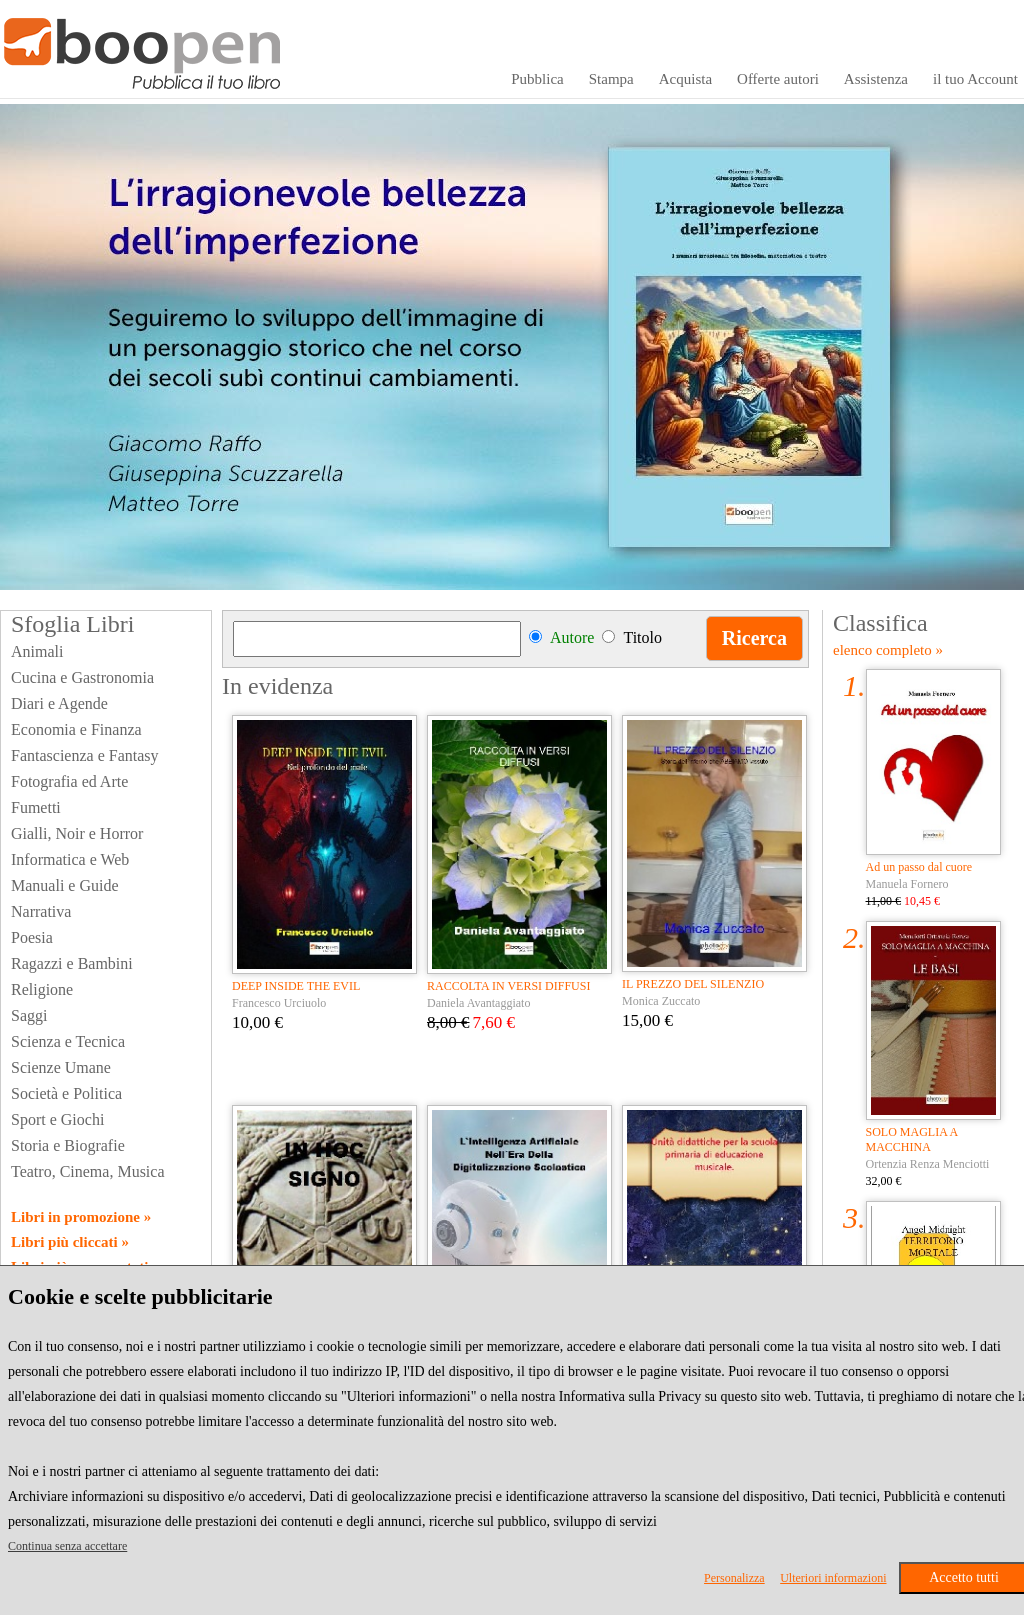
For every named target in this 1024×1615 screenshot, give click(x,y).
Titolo (642, 637)
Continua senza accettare (67, 1546)
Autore (572, 637)
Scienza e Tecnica (68, 1041)
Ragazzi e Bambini (72, 963)
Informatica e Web (70, 859)
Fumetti (36, 807)
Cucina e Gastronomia (82, 677)
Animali (37, 651)
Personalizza (734, 1578)
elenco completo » (888, 650)
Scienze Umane (61, 1067)
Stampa (611, 79)
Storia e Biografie (68, 1145)
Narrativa (41, 911)
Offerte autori (778, 79)
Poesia (32, 937)
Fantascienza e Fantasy (85, 755)
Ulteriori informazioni (833, 1578)
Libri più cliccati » (70, 1242)
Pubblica (537, 79)
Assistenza (876, 79)
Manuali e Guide (65, 885)
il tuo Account (975, 79)
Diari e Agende (59, 703)
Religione (42, 989)
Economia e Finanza (76, 729)
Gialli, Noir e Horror (77, 833)
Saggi (29, 1015)
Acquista (685, 79)
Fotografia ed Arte (69, 781)
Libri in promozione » (81, 1217)
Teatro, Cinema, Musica (88, 1171)
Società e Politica (66, 1093)
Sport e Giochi (57, 1119)
